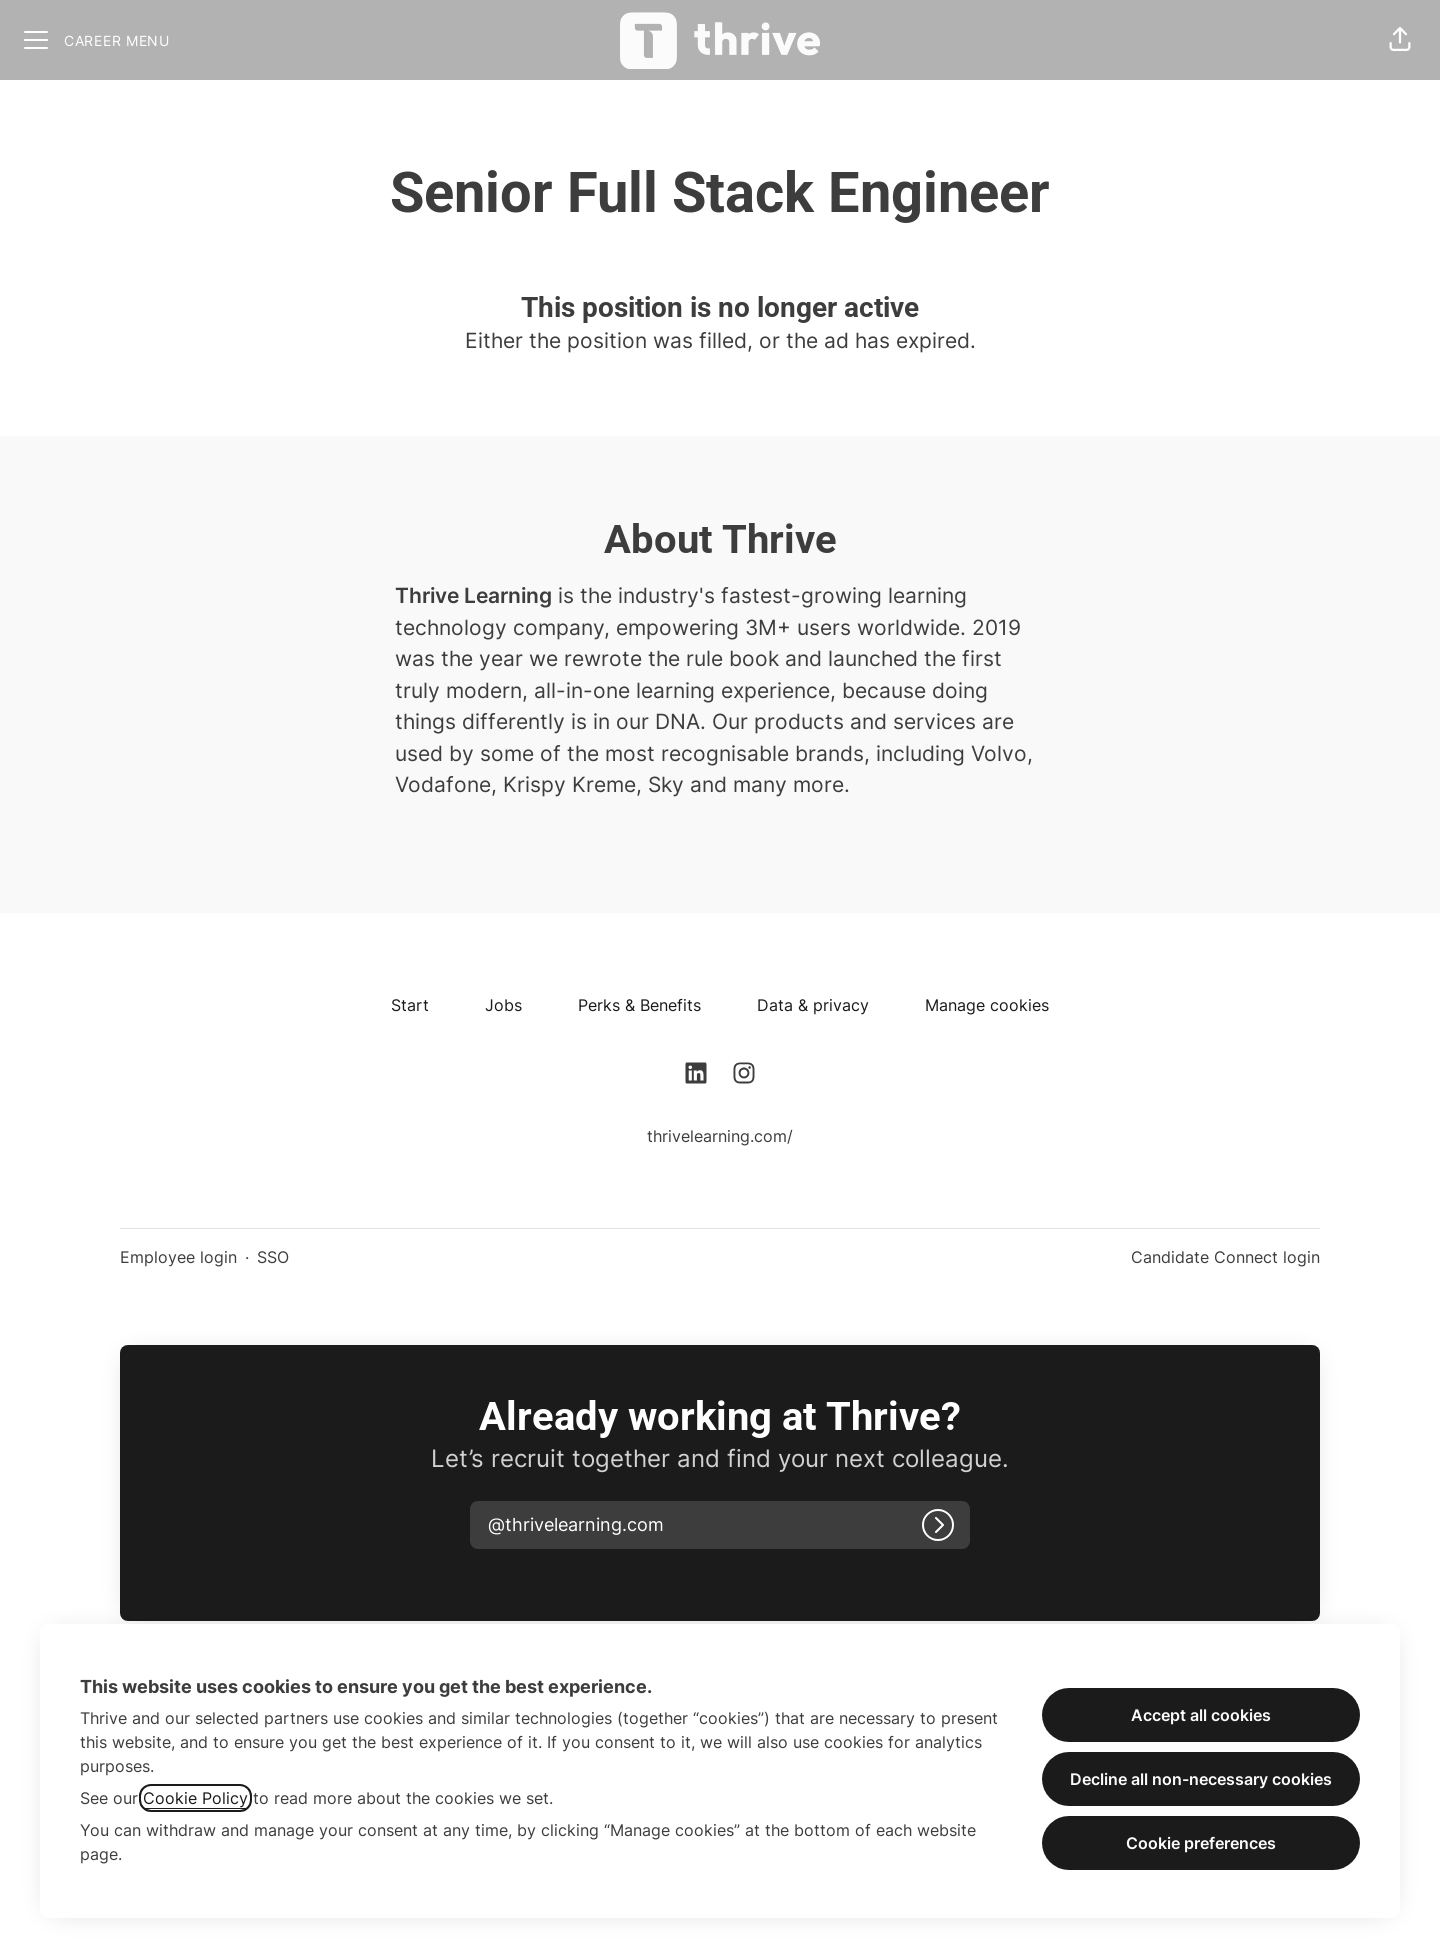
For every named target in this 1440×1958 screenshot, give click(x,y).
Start (410, 1005)
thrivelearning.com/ (720, 1136)
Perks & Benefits (639, 1005)
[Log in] (938, 1525)
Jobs (503, 1005)
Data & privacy (813, 1005)
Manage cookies (987, 1005)
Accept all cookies (1201, 1715)
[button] (1400, 40)
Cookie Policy (195, 1798)
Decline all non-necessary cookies (1201, 1779)
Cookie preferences (1201, 1843)
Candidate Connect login (1225, 1257)
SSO (273, 1257)
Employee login (178, 1257)
